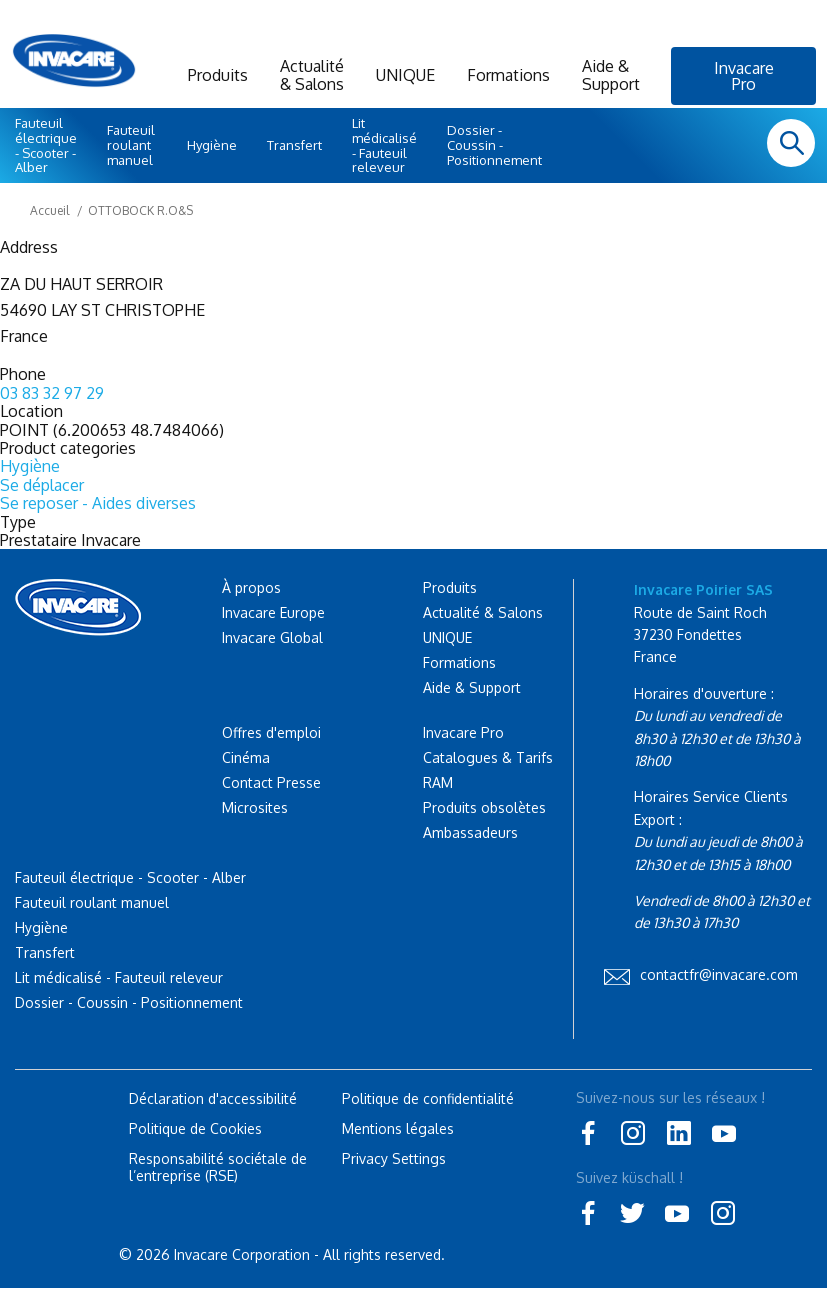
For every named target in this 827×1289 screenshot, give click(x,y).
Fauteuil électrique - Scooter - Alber (46, 145)
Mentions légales (398, 1128)
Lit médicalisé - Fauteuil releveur (384, 145)
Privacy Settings (394, 1158)
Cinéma (246, 757)
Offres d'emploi (271, 732)
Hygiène (212, 145)
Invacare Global (272, 637)
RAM (438, 782)
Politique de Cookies (195, 1128)
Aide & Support (611, 75)
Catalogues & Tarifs (488, 757)
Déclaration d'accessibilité (213, 1098)
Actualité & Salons (312, 75)
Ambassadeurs (470, 832)
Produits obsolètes (484, 807)
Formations (508, 75)
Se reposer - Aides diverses (98, 503)
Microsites (255, 807)
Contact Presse (271, 782)
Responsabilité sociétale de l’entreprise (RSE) (218, 1167)
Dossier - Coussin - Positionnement (494, 145)
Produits (218, 75)
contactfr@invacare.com (719, 974)
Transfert (294, 145)
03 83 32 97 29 (52, 393)
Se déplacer (42, 485)
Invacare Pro (744, 76)
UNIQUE (405, 75)
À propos (251, 587)
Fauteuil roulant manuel (131, 145)
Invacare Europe (273, 612)
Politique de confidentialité (428, 1098)
